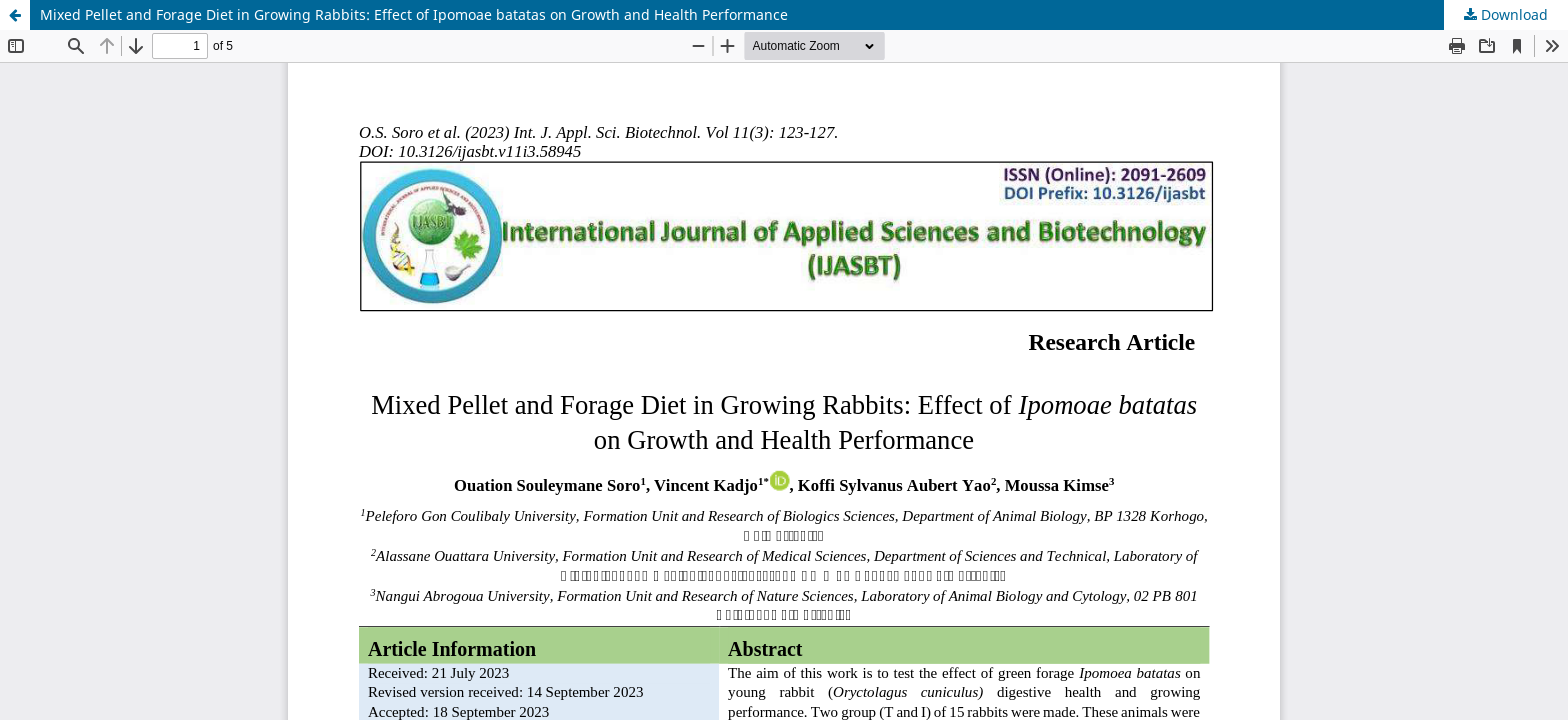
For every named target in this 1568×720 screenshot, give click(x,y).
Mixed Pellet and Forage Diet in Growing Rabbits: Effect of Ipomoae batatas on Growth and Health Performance (414, 14)
